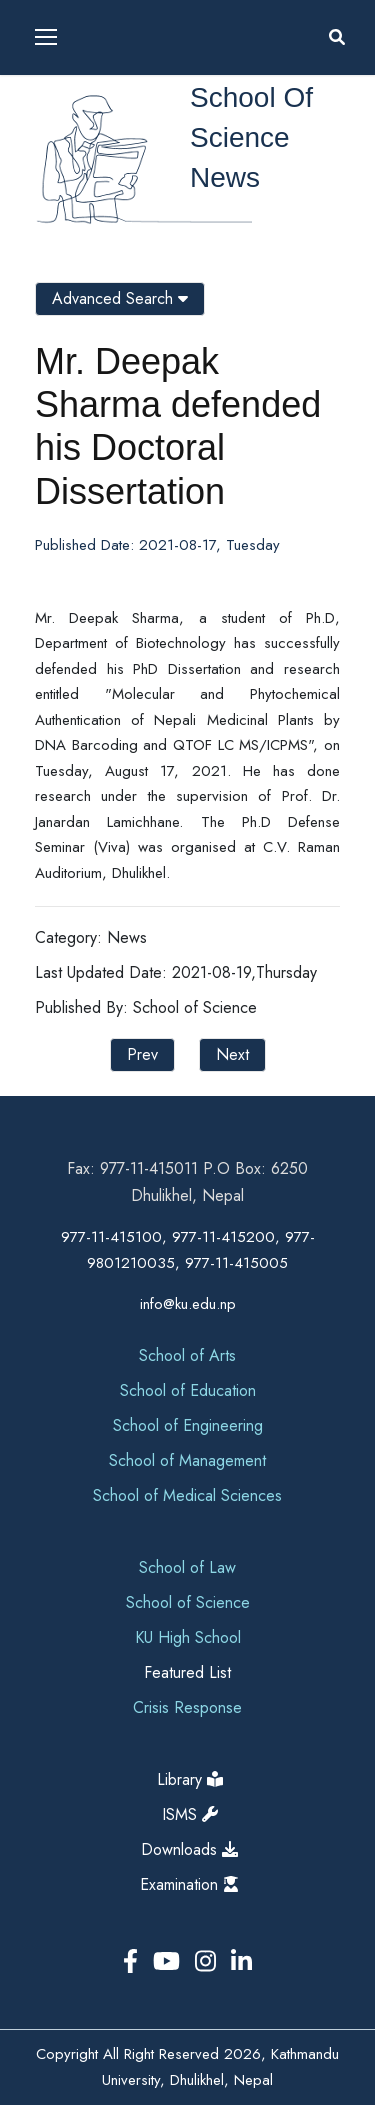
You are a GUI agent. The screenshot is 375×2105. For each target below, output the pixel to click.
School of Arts (187, 1355)
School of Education (188, 1390)
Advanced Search (120, 298)
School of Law (187, 1567)
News (225, 177)
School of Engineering (188, 1425)
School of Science (188, 1602)
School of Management (187, 1460)
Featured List (187, 1672)
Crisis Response (187, 1707)
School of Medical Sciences (187, 1495)
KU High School (188, 1637)
